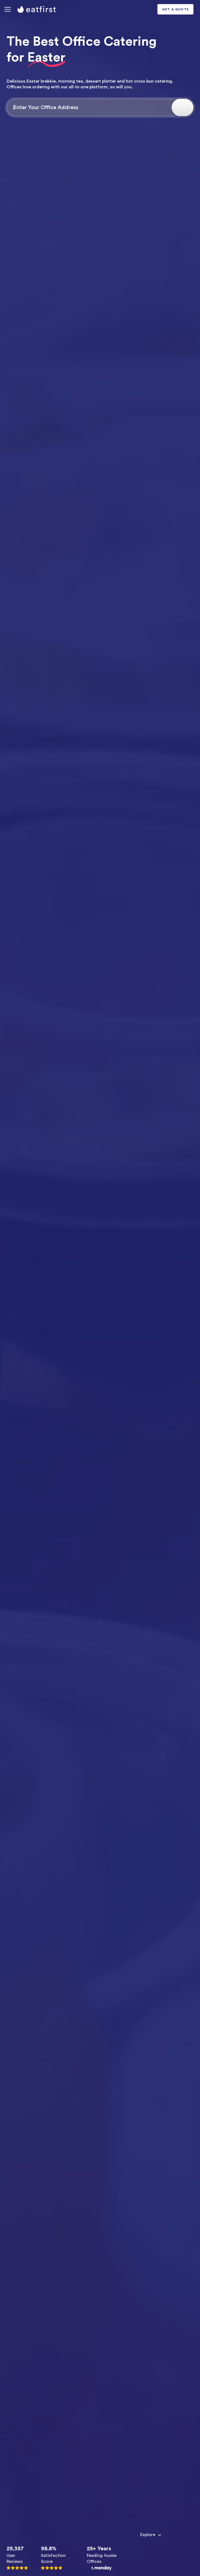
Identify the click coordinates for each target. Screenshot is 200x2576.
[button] (7, 9)
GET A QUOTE (175, 9)
